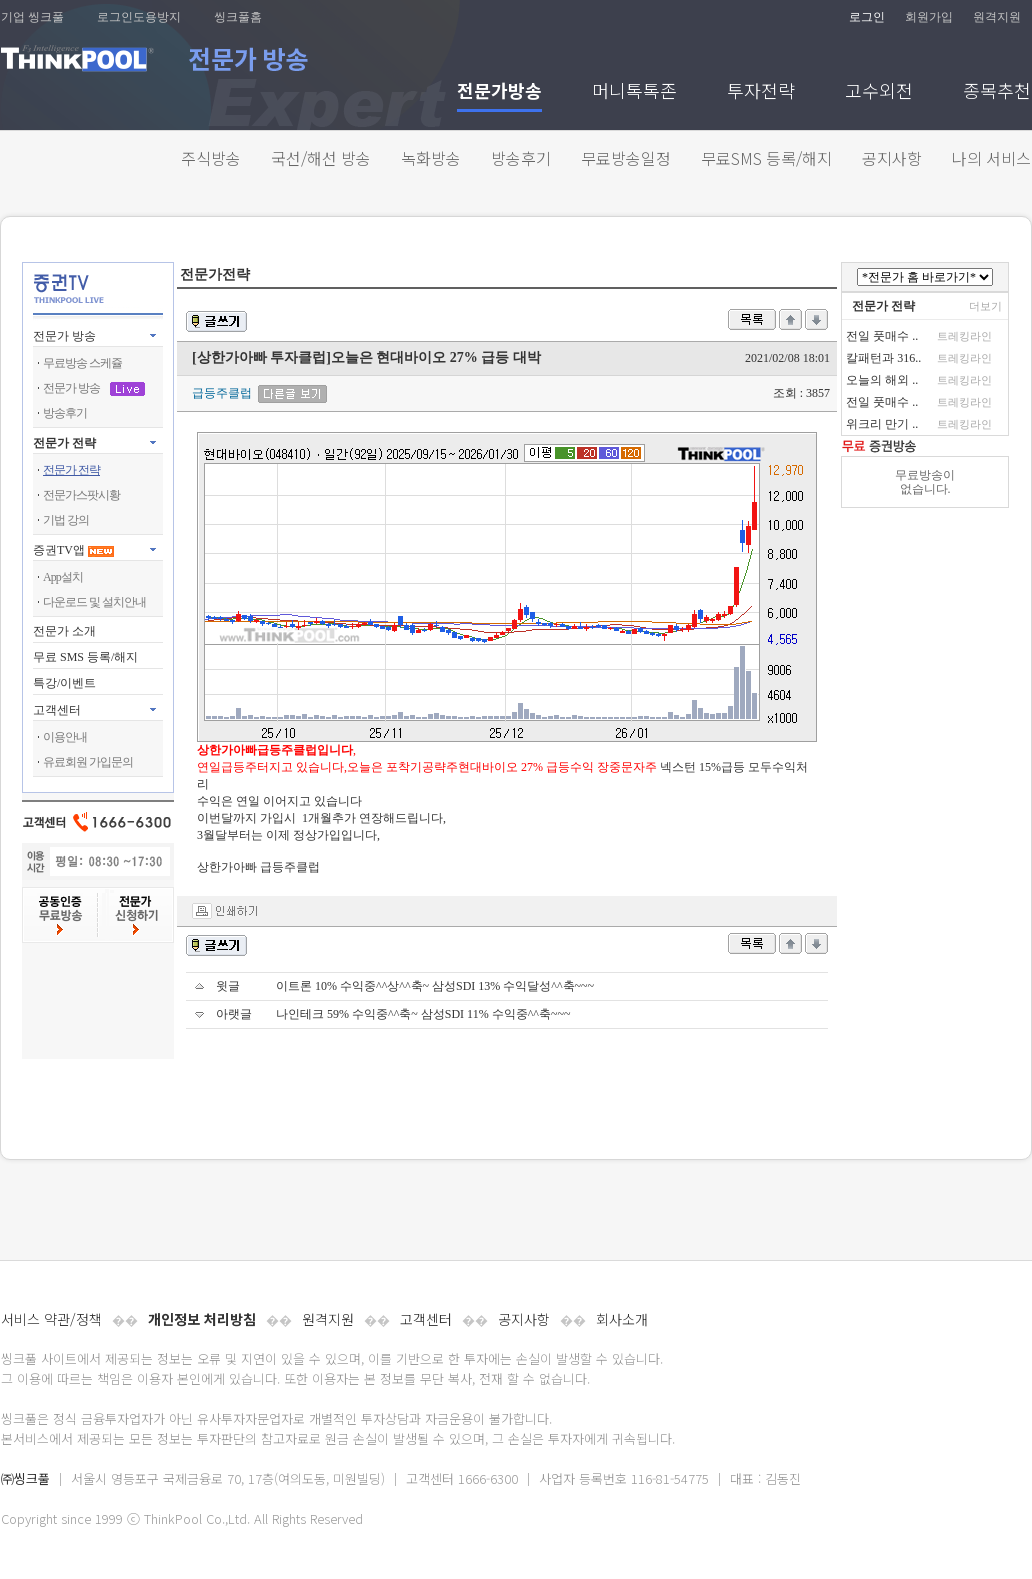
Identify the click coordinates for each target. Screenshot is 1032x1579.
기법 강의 (66, 520)
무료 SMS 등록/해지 (85, 657)
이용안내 (65, 737)
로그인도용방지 (139, 17)
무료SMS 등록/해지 (766, 158)
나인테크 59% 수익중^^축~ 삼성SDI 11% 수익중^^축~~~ (423, 1014)
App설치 (63, 577)
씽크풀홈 (238, 17)
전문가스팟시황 (81, 495)
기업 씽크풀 (32, 17)
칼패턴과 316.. (883, 358)
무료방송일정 (626, 158)
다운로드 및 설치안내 (94, 602)
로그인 (867, 17)
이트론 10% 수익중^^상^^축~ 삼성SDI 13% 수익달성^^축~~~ (435, 986)
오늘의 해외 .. (882, 380)
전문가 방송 (64, 336)
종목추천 (997, 92)
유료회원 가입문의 (88, 762)
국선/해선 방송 (321, 158)
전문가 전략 (64, 443)
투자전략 (761, 92)
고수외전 (879, 92)
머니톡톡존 (634, 92)
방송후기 (521, 158)
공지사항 (892, 158)
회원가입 (929, 17)
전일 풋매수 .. (882, 336)
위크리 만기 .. (882, 424)
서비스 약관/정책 (51, 1319)
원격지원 (997, 17)
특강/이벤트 (64, 683)
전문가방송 (499, 92)
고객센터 (426, 1319)
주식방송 (211, 158)
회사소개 (622, 1319)
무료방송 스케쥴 (82, 363)
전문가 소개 (64, 631)
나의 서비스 (991, 158)
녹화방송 (431, 158)
